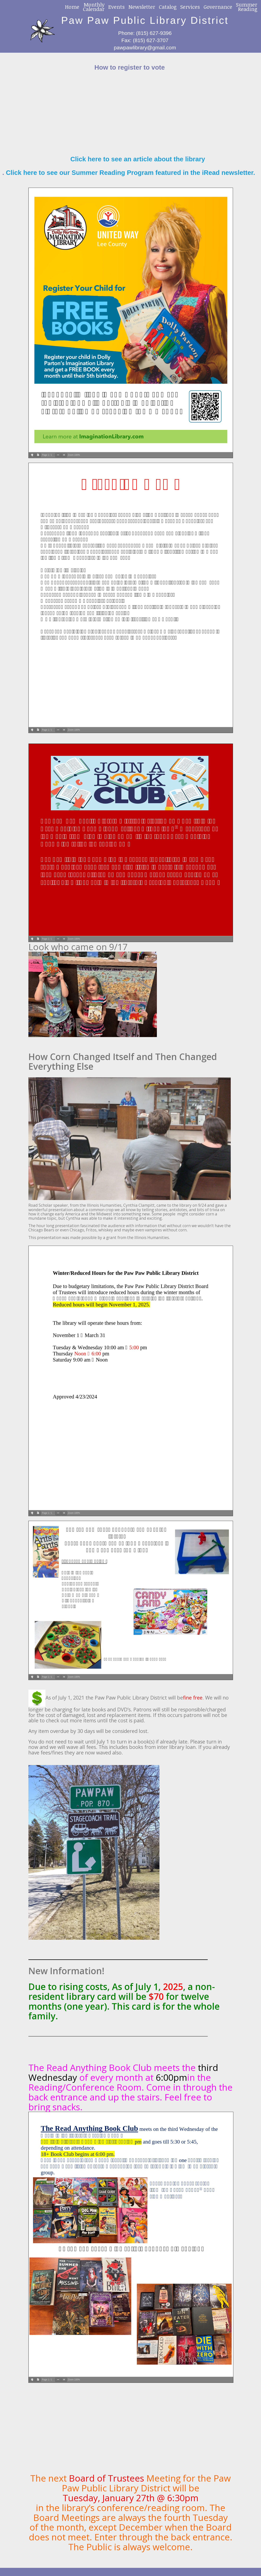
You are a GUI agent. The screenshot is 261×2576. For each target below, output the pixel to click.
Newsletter (141, 6)
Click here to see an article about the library (137, 159)
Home (72, 6)
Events (116, 6)
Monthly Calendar (94, 6)
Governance (218, 6)
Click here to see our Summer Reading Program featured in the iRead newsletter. (131, 172)
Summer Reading (246, 6)
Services (190, 6)
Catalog (168, 6)
